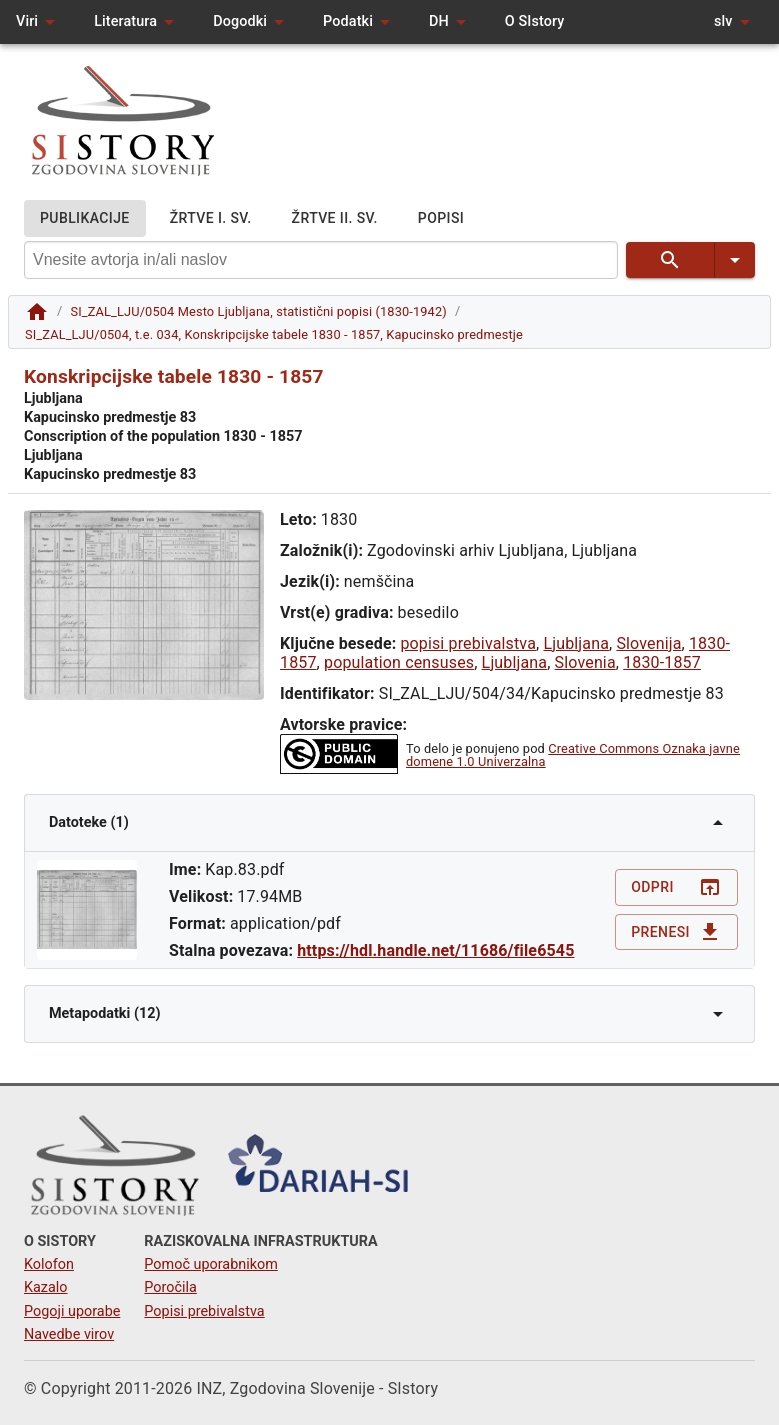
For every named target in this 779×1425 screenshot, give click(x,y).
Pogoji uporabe (72, 1311)
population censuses (399, 662)
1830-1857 (662, 662)
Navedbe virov (69, 1334)
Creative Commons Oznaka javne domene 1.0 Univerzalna (573, 755)
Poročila (170, 1287)
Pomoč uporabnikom (210, 1264)
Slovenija (648, 643)
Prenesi (676, 932)
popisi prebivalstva (468, 643)
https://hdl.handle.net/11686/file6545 (435, 950)
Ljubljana (576, 643)
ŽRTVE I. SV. (211, 218)
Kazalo (46, 1287)
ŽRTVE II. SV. (335, 218)
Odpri (676, 887)
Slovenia (585, 662)
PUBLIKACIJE (85, 218)
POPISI (441, 218)
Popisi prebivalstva (204, 1311)
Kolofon (49, 1264)
